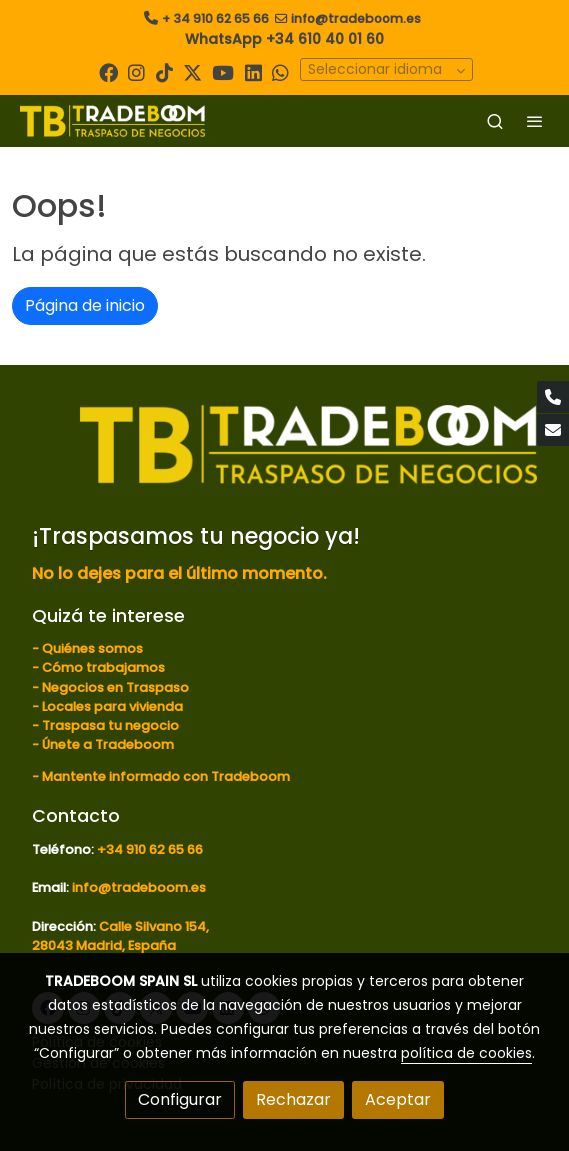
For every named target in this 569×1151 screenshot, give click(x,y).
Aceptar (398, 1099)
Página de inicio (85, 305)
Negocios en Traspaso (114, 687)
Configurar (180, 1099)
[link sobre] (284, 456)
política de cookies (466, 1053)
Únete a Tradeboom (108, 744)
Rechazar (293, 1099)
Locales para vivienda (112, 706)
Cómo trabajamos (103, 667)
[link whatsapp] (280, 71)
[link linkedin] (253, 71)
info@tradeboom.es (356, 18)
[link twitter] (192, 71)
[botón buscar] (495, 121)
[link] (112, 121)
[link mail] (553, 430)
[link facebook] (108, 71)
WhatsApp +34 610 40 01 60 (284, 39)
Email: (52, 887)
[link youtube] (223, 71)
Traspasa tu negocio (110, 725)
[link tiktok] (164, 71)
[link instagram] (136, 71)
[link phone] (553, 397)
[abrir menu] (535, 121)
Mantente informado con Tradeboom (166, 776)
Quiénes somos (92, 648)
